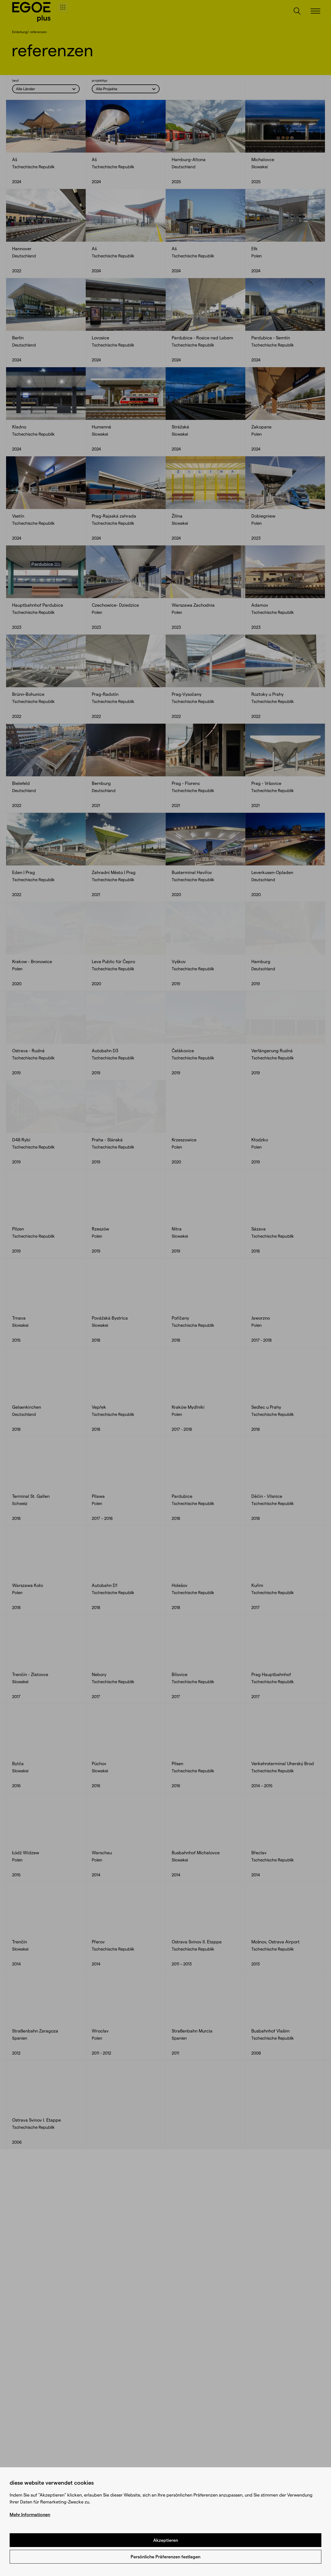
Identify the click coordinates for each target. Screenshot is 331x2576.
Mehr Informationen (30, 2514)
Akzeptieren (165, 2540)
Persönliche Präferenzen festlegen (165, 2556)
